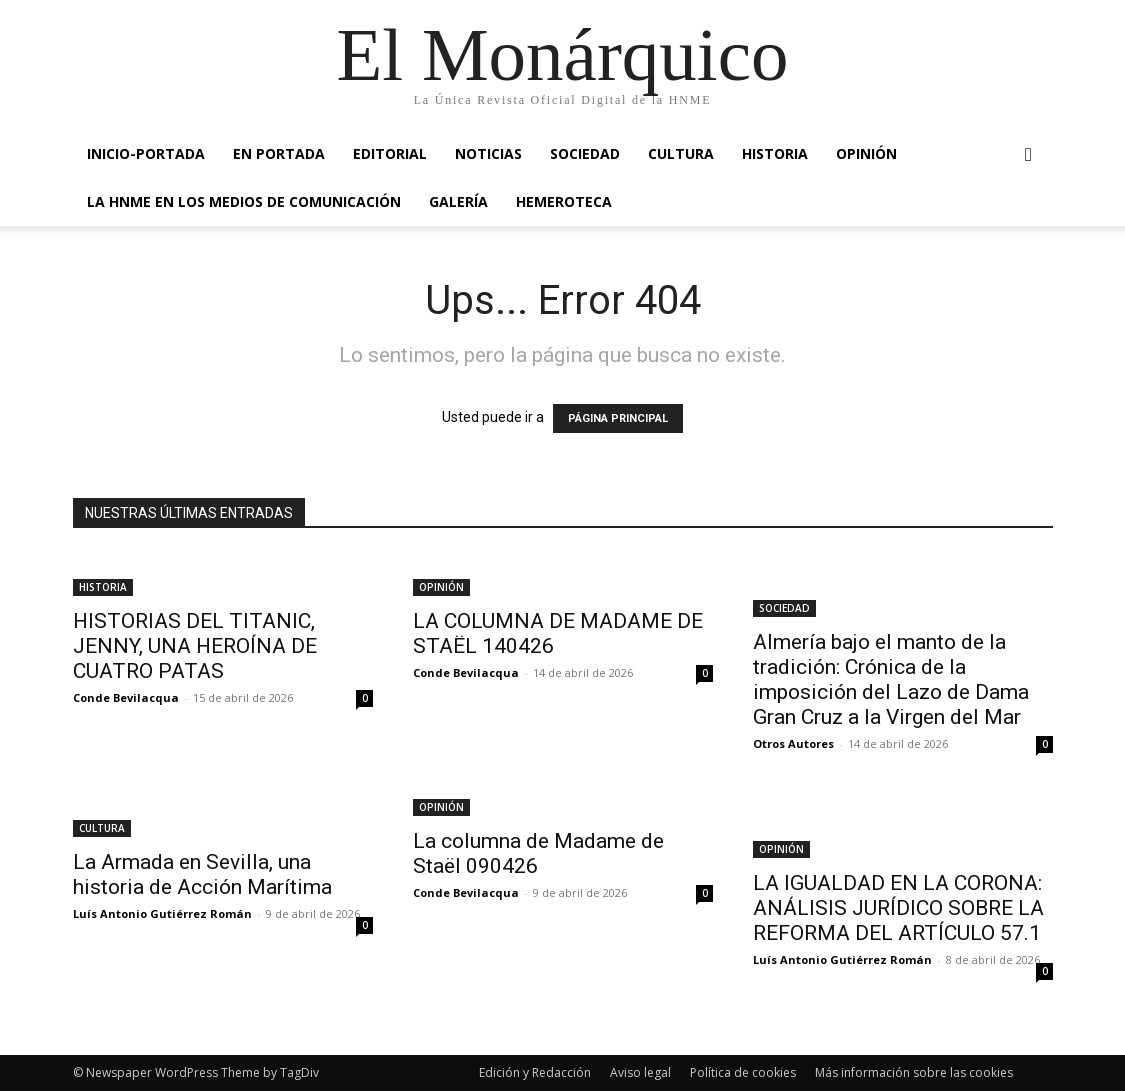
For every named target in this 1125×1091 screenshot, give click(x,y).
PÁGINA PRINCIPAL (618, 418)
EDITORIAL (390, 153)
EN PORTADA (279, 153)
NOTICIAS (488, 153)
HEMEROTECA (564, 201)
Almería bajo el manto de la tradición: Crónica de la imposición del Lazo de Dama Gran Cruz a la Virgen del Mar (891, 679)
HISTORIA (775, 153)
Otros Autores (793, 743)
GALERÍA (458, 201)
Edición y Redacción (535, 1072)
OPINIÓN (866, 153)
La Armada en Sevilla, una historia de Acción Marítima (202, 874)
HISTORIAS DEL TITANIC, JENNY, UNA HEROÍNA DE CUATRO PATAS (195, 646)
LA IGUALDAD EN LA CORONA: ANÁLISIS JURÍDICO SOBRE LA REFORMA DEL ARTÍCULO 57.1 (898, 908)
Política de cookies (743, 1072)
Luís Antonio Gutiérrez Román (162, 913)
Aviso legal (640, 1072)
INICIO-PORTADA (146, 153)
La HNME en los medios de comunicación (244, 201)
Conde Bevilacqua (126, 697)
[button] (1029, 155)
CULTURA (681, 153)
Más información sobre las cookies (914, 1072)
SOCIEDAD (585, 153)
